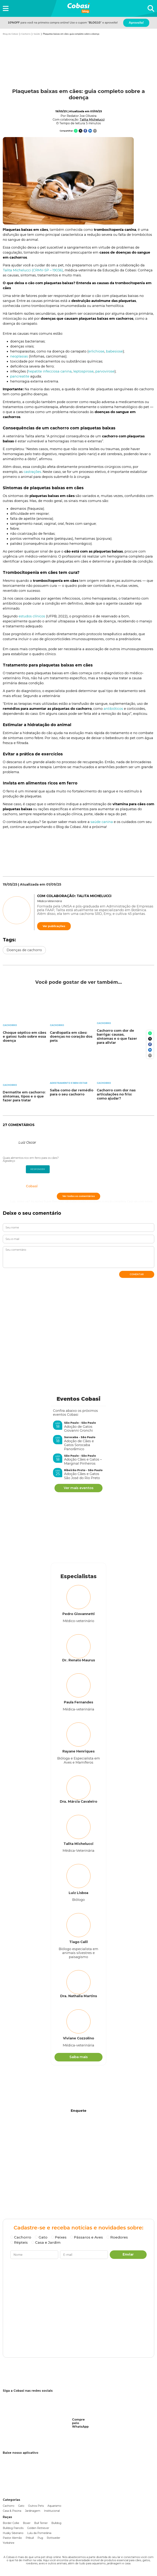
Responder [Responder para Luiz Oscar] (37, 1169)
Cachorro (10, 1025)
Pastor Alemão (12, 2538)
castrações (32, 472)
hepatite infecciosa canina (50, 371)
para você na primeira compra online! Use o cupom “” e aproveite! (63, 23)
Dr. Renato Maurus (78, 1660)
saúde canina (102, 822)
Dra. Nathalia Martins (78, 1996)
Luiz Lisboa (78, 1893)
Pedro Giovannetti (78, 1614)
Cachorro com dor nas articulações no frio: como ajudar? (116, 1094)
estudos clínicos (32, 616)
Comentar (137, 1274)
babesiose (114, 351)
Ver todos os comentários (78, 1196)
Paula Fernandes (78, 1702)
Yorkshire (8, 2543)
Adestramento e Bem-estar (68, 1083)
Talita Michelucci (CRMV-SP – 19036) (33, 270)
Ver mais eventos (78, 1488)
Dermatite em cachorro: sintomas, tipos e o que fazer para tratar (24, 1096)
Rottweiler (53, 2538)
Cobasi (32, 1186)
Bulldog (56, 2523)
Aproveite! (136, 23)
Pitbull (30, 2538)
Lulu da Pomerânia (39, 2533)
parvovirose (105, 371)
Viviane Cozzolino (78, 2038)
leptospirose (83, 371)
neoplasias (19, 356)
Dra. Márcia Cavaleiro (78, 1802)
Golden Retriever (38, 2528)
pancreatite (19, 376)
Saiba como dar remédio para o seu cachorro (71, 1092)
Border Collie (11, 2523)
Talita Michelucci (92, 119)
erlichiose (96, 351)
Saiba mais (78, 2057)
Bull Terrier (41, 2523)
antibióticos (113, 709)
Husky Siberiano (13, 2533)
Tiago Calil (78, 1942)
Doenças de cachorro (24, 950)
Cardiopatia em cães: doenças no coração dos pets (71, 1037)
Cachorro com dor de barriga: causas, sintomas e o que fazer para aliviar (117, 1037)
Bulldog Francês (13, 2528)
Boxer (26, 2523)
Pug (40, 2538)
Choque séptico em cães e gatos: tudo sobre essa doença (24, 1037)
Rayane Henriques (78, 1751)
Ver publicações (54, 926)
